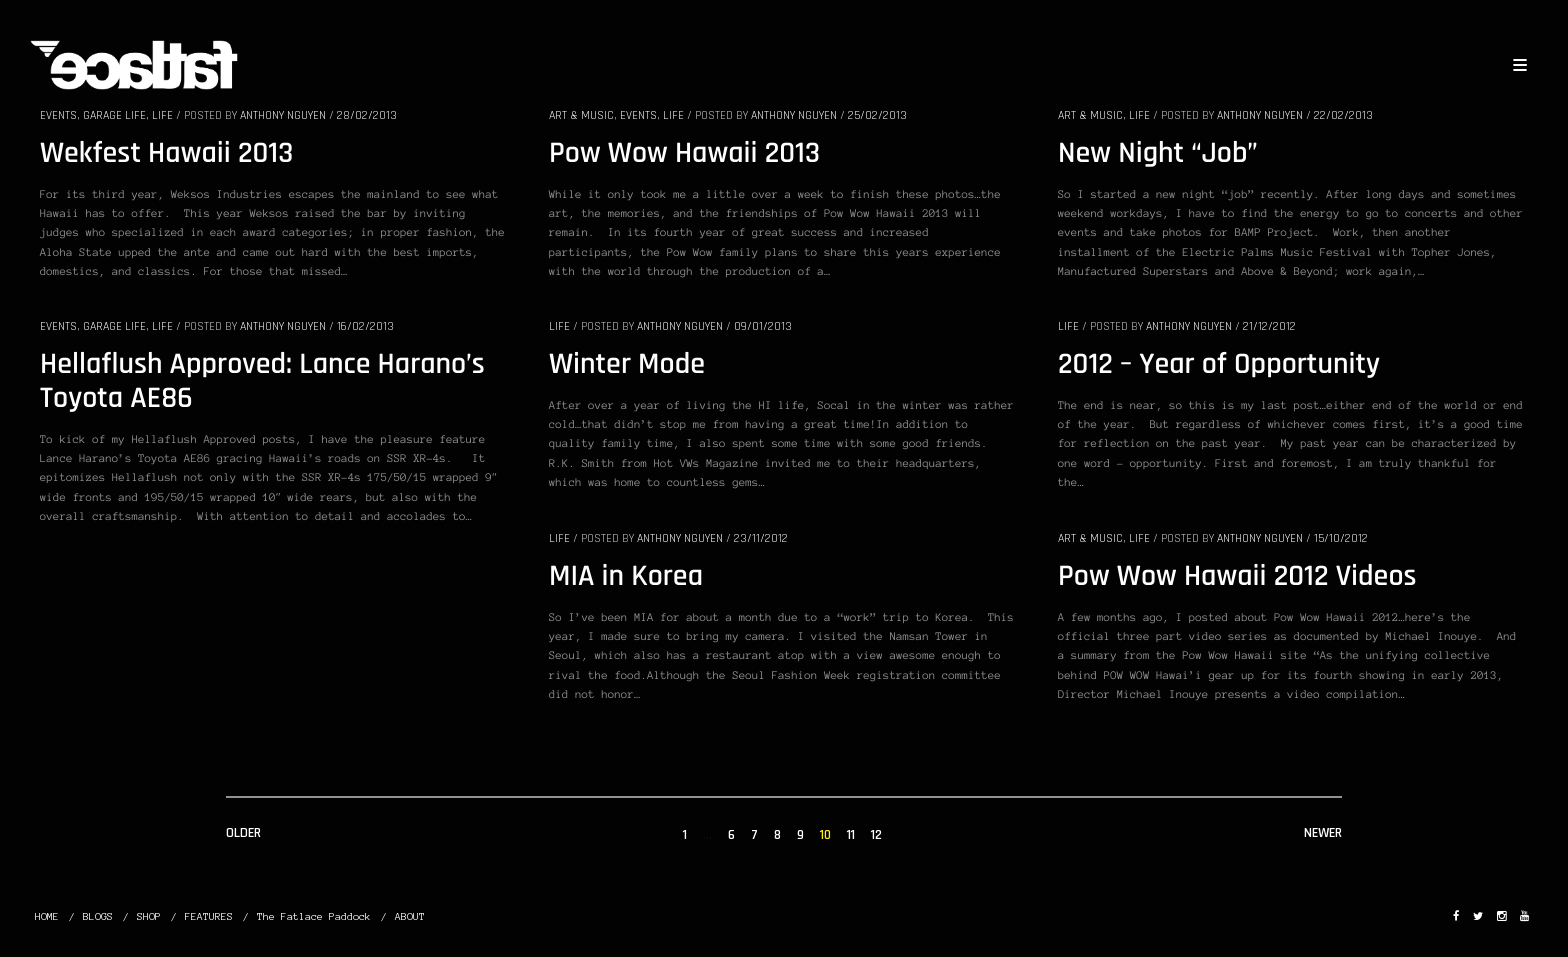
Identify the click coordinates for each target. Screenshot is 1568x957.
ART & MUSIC (581, 115)
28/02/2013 (367, 115)
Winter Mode (627, 365)
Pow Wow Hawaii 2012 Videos (1237, 577)
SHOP (149, 916)
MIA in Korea (626, 577)
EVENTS (58, 115)
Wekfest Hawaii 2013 (166, 154)
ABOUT (410, 916)
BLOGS (98, 916)
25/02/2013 (877, 115)
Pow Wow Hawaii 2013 (684, 154)
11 (851, 835)
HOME (47, 916)
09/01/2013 (763, 326)
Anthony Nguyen (283, 115)
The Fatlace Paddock (314, 916)
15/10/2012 (1341, 538)
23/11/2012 (761, 538)
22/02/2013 (1343, 115)
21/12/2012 (1269, 326)
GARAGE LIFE (114, 115)
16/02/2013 (365, 326)
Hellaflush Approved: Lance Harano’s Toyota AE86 (262, 382)
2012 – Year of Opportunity (1219, 365)
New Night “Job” (1158, 154)
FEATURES (209, 916)
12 (876, 835)
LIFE (162, 115)
